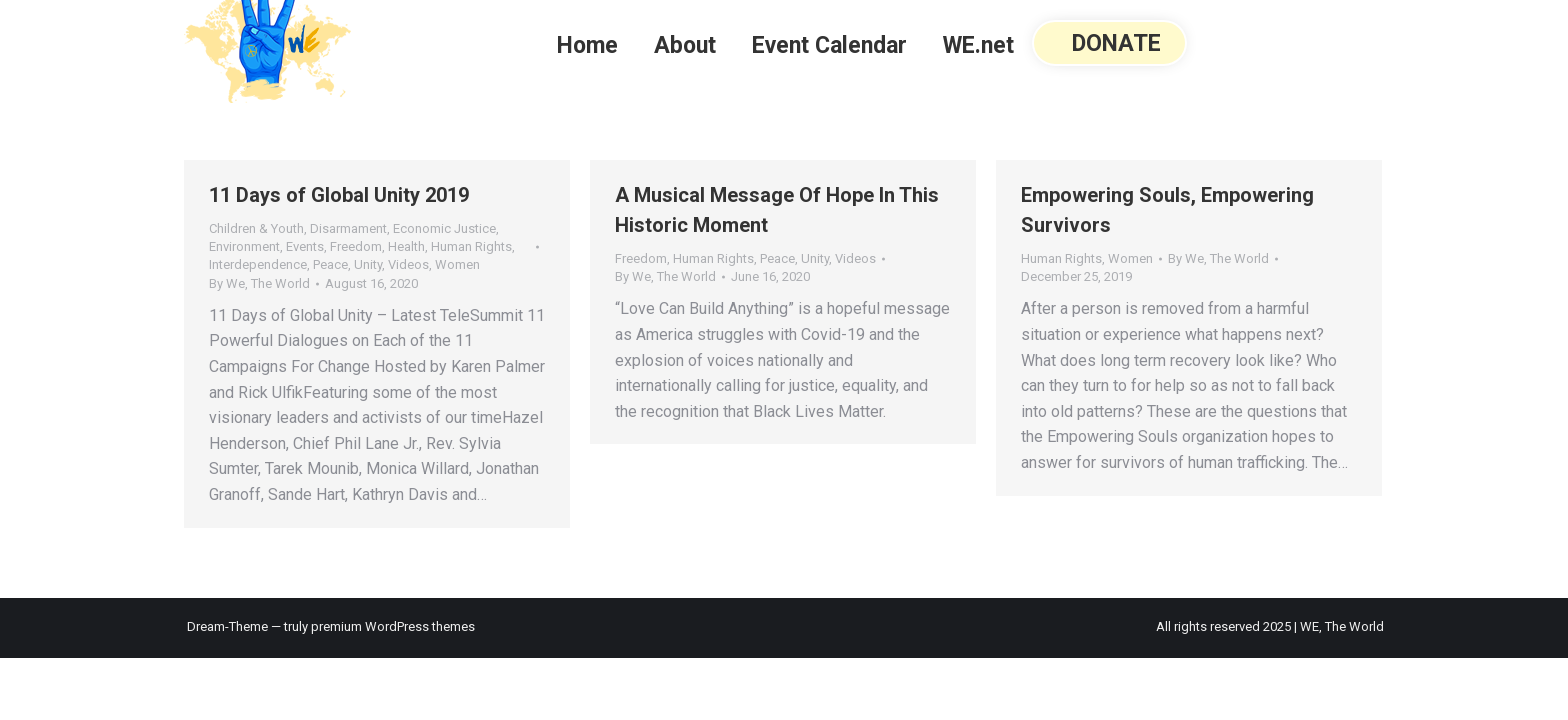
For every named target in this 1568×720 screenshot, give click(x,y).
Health (406, 246)
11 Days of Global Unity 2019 (339, 195)
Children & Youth (256, 228)
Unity (368, 264)
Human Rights (471, 246)
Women (457, 264)
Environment (244, 246)
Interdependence (258, 264)
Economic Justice (444, 228)
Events (305, 246)
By (259, 283)
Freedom (356, 246)
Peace (330, 264)
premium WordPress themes (393, 626)
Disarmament (348, 228)
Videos (408, 264)
